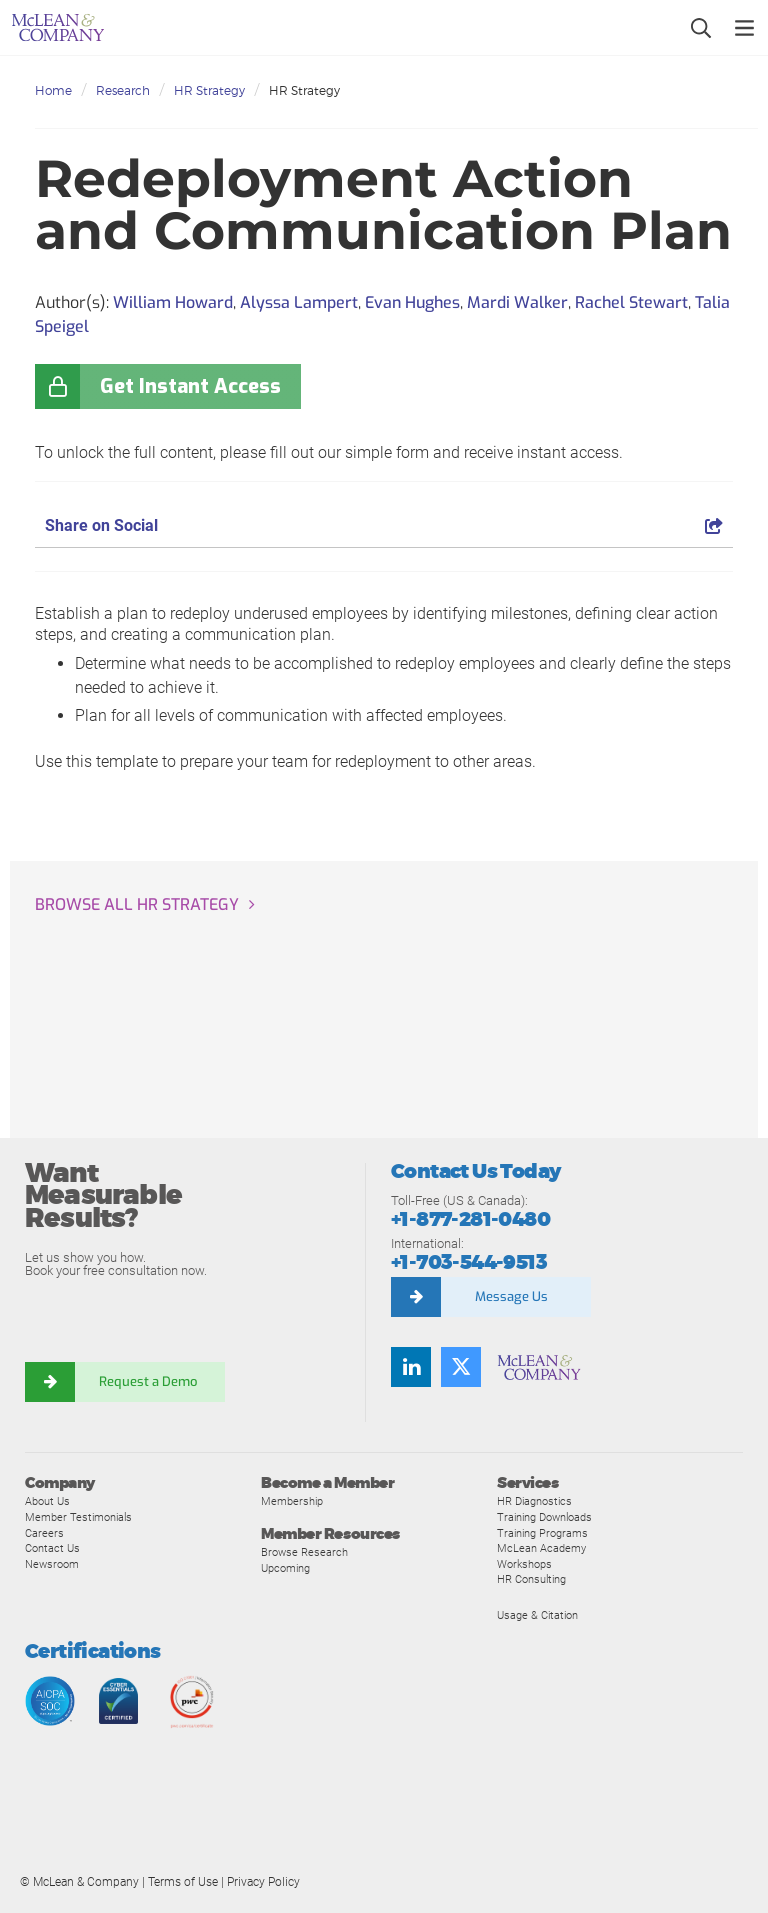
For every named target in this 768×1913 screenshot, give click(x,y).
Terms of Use (183, 1882)
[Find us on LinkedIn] (411, 1367)
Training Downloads (544, 1517)
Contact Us (52, 1548)
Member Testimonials (78, 1517)
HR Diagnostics (534, 1501)
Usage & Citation (537, 1615)
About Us (47, 1501)
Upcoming (285, 1568)
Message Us (511, 1296)
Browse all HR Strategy (137, 904)
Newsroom (52, 1564)
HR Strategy (209, 90)
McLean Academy (541, 1548)
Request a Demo (150, 1381)
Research (123, 90)
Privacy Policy (263, 1882)
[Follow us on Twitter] (461, 1367)
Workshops (524, 1564)
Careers (44, 1533)
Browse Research (304, 1552)
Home (53, 90)
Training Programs (542, 1533)
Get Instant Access (190, 386)
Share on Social (384, 525)
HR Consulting (531, 1579)
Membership (292, 1501)
